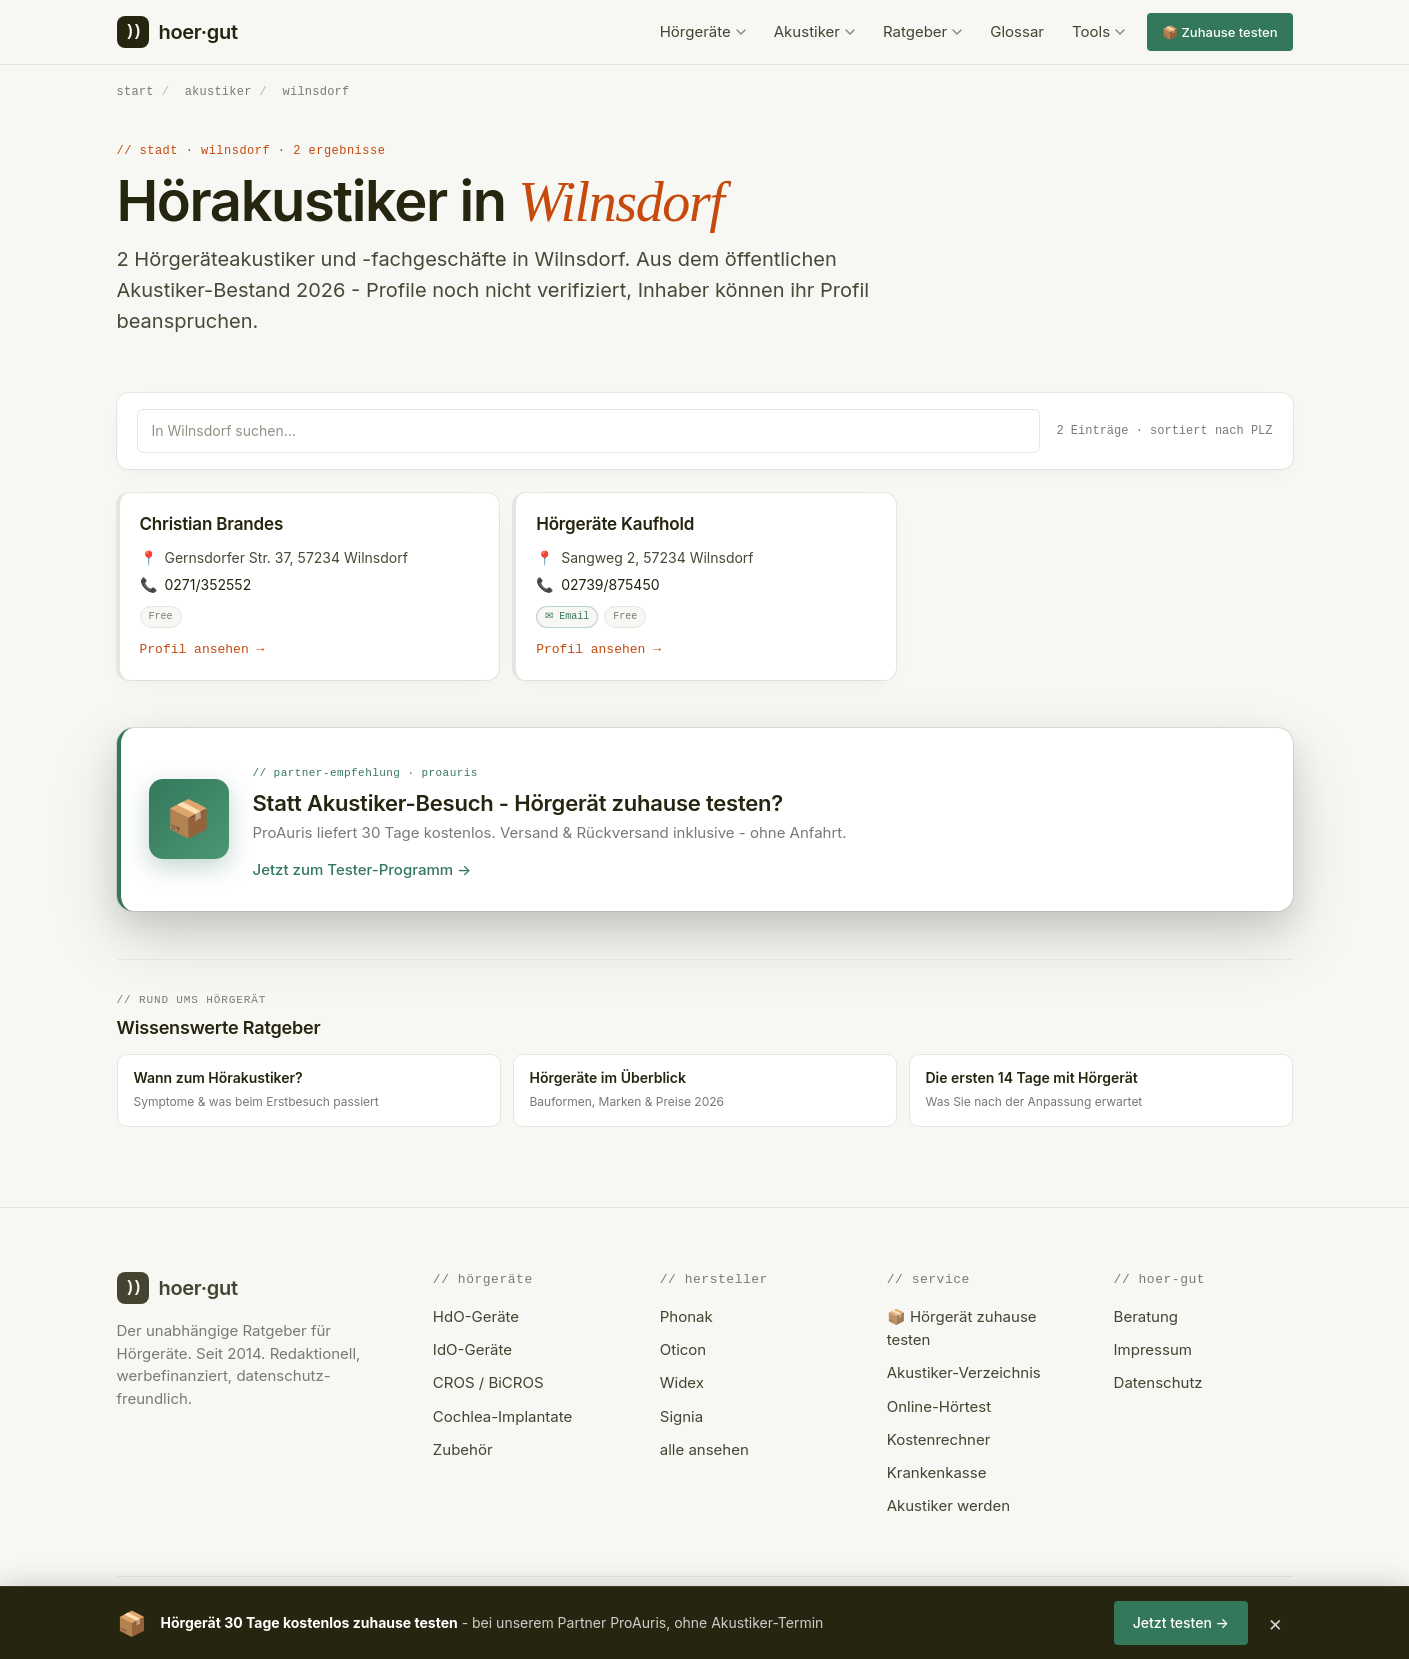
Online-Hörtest (939, 1405)
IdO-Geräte (472, 1349)
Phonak (686, 1316)
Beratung (1146, 1316)
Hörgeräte (703, 31)
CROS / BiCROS (488, 1382)
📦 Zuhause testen (1219, 32)
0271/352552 (208, 583)
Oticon (683, 1349)
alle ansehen (704, 1449)
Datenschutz (1158, 1382)
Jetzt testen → (1181, 1622)
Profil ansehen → (202, 649)
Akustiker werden (948, 1505)
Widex (682, 1382)
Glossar (1017, 31)
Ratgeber (922, 31)
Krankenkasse (937, 1472)
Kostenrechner (939, 1439)
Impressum (1153, 1349)
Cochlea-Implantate (502, 1415)
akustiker (218, 91)
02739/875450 (610, 583)
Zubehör (463, 1449)
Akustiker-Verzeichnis (964, 1372)
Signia (681, 1415)
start (135, 91)
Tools (1098, 31)
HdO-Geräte (476, 1316)
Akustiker (814, 31)
